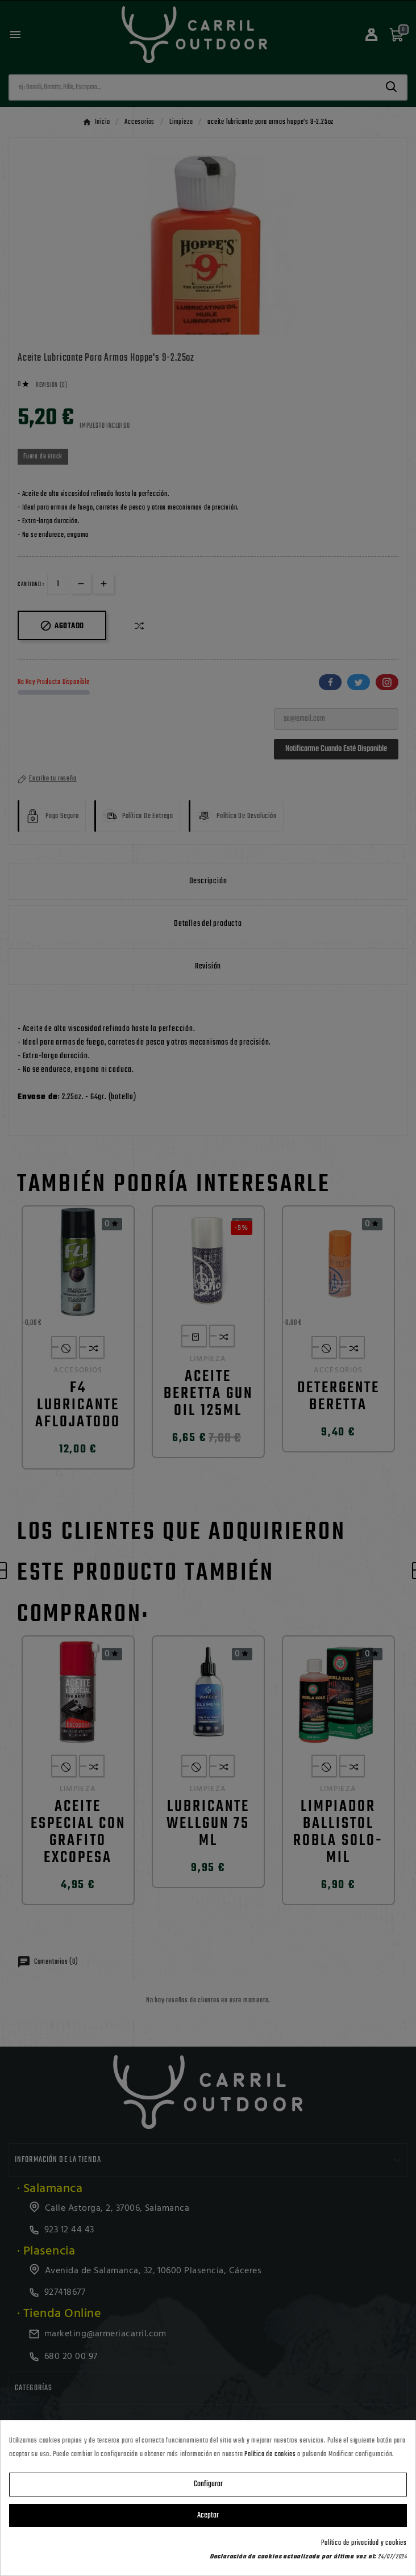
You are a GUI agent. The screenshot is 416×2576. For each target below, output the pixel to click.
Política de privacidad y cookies (364, 2543)
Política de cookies (270, 2454)
